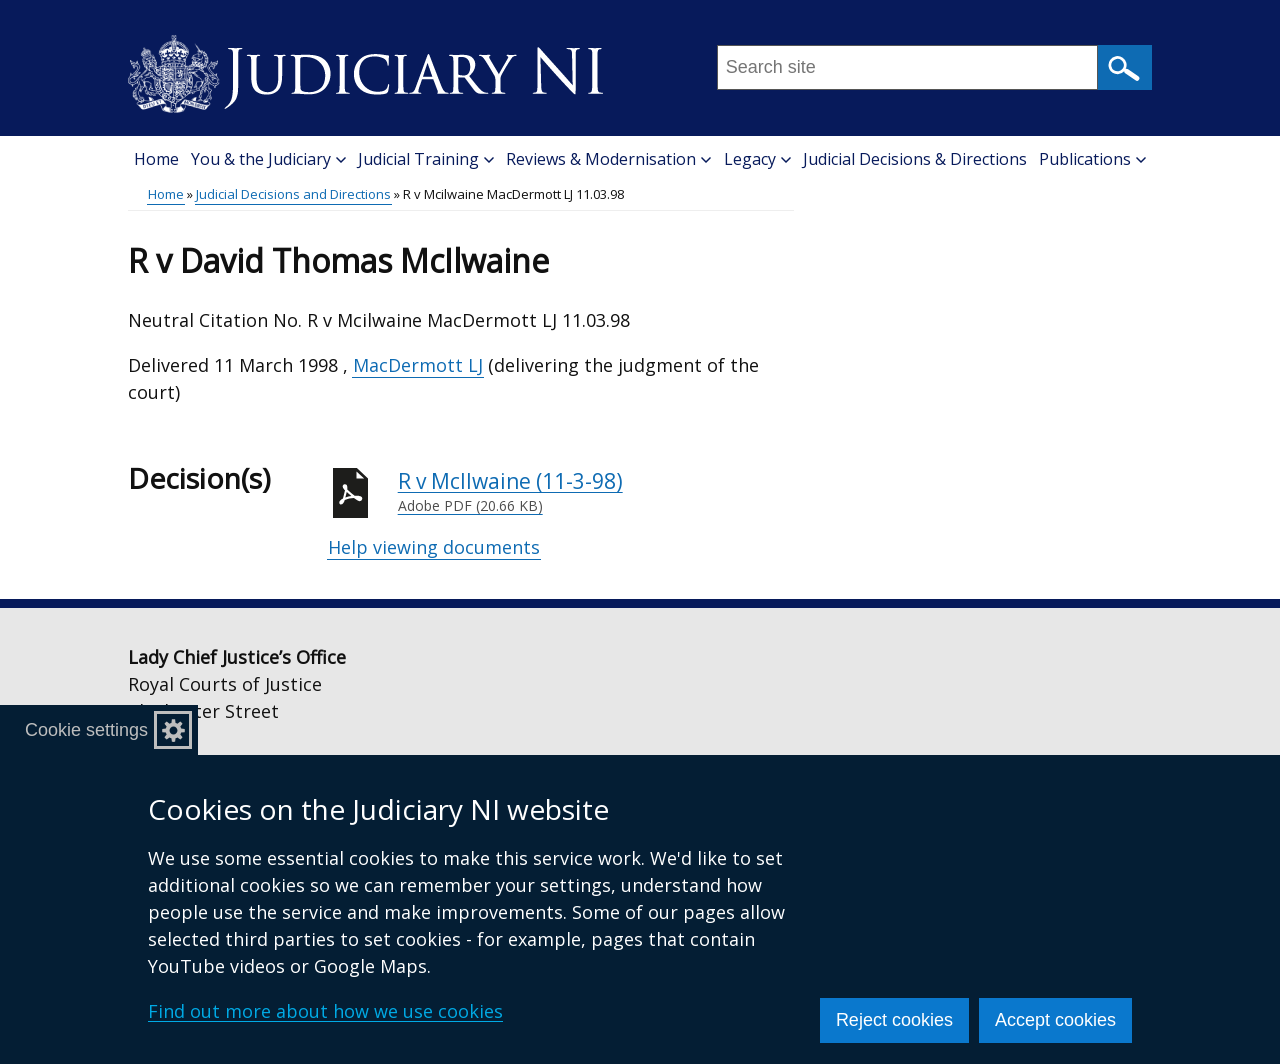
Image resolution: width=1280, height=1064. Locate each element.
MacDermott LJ (418, 365)
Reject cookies (894, 1020)
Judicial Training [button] (426, 159)
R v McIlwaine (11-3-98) (596, 492)
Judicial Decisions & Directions (915, 159)
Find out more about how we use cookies (325, 1011)
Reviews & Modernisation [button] (608, 159)
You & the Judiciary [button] (268, 159)
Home (156, 159)
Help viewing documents (434, 547)
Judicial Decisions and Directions (293, 194)
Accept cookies (1055, 1020)
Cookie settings (86, 730)
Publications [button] (1092, 159)
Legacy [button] (757, 159)
